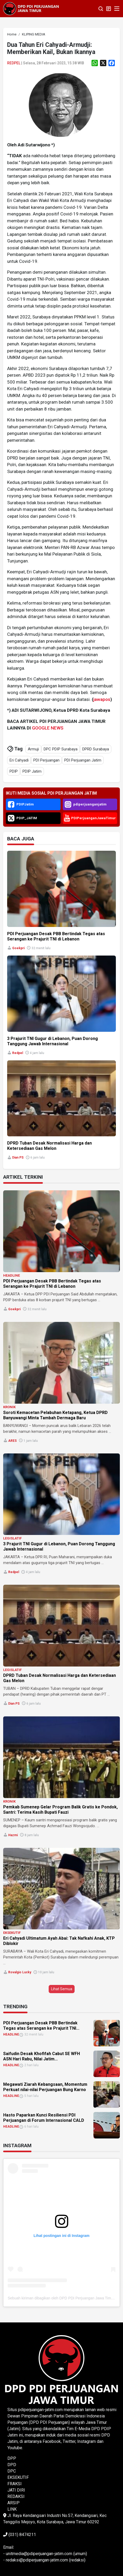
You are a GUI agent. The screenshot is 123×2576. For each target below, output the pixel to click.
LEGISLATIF (12, 1538)
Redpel (13, 63)
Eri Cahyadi (19, 760)
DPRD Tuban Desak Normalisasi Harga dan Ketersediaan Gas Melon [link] (49, 1146)
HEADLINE (11, 1275)
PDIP (14, 771)
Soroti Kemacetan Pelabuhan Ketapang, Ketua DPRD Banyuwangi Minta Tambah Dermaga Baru (55, 1415)
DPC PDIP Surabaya (61, 749)
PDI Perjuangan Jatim (82, 760)
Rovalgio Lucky (19, 1972)
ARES (12, 1441)
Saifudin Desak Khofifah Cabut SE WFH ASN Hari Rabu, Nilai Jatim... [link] (41, 2056)
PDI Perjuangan (46, 760)
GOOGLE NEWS (47, 728)
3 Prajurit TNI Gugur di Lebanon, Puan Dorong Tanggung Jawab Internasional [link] (52, 1041)
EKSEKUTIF (12, 1933)
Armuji (33, 749)
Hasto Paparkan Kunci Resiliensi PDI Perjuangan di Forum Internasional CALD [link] (43, 2118)
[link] (11, 34)
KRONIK (9, 1407)
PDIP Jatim (32, 771)
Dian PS (18, 1157)
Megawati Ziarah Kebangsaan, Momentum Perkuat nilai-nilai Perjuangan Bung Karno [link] (45, 2087)
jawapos (101, 699)
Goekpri (18, 948)
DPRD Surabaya (95, 749)
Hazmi (13, 1835)
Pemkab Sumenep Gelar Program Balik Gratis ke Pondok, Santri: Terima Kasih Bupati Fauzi (60, 1809)
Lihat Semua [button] (61, 1989)
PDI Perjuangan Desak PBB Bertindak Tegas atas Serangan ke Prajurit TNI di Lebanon (52, 1283)
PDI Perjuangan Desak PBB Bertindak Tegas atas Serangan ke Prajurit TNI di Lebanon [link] (56, 936)
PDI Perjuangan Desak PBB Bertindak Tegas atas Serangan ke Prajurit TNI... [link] (41, 2025)
